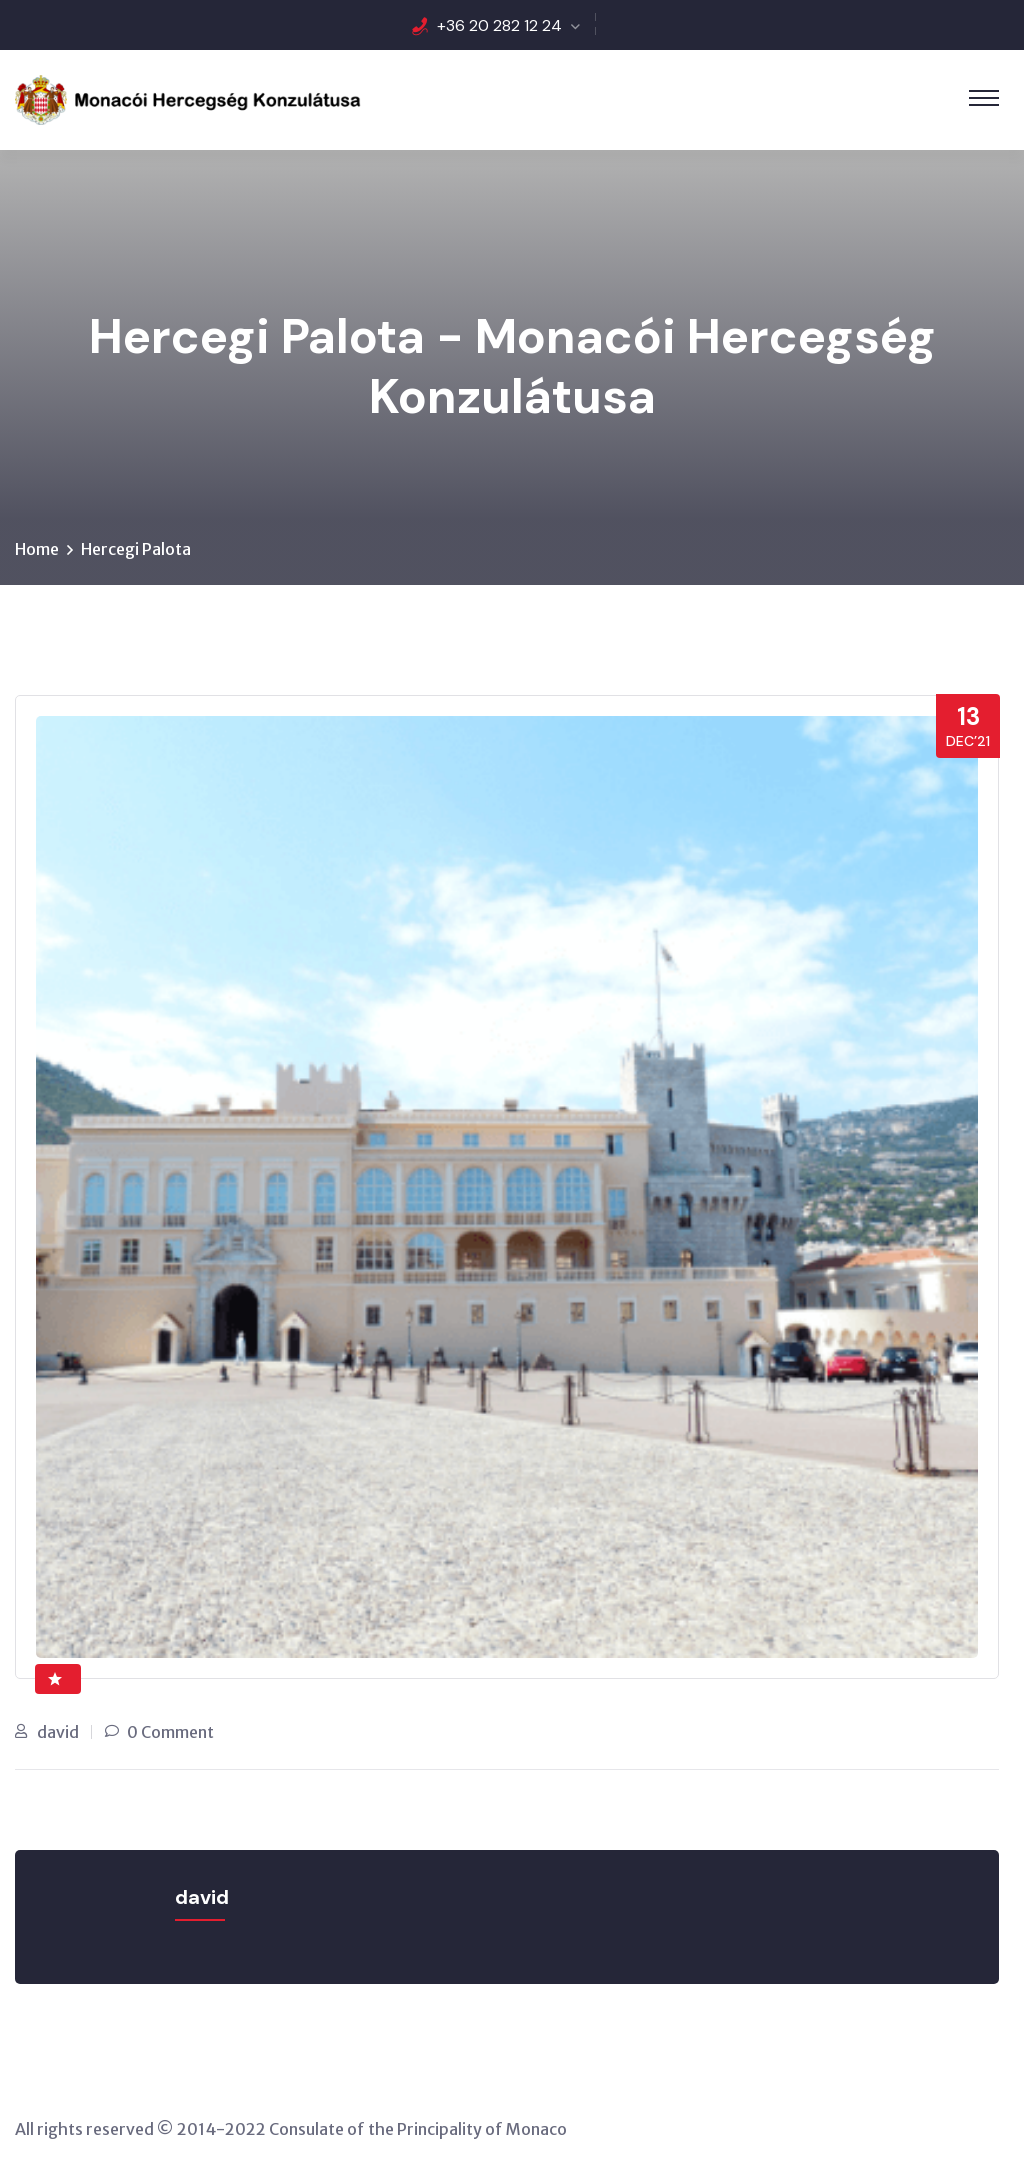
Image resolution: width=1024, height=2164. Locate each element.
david (58, 1732)
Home (37, 549)
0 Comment (170, 1732)
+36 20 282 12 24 (499, 25)
